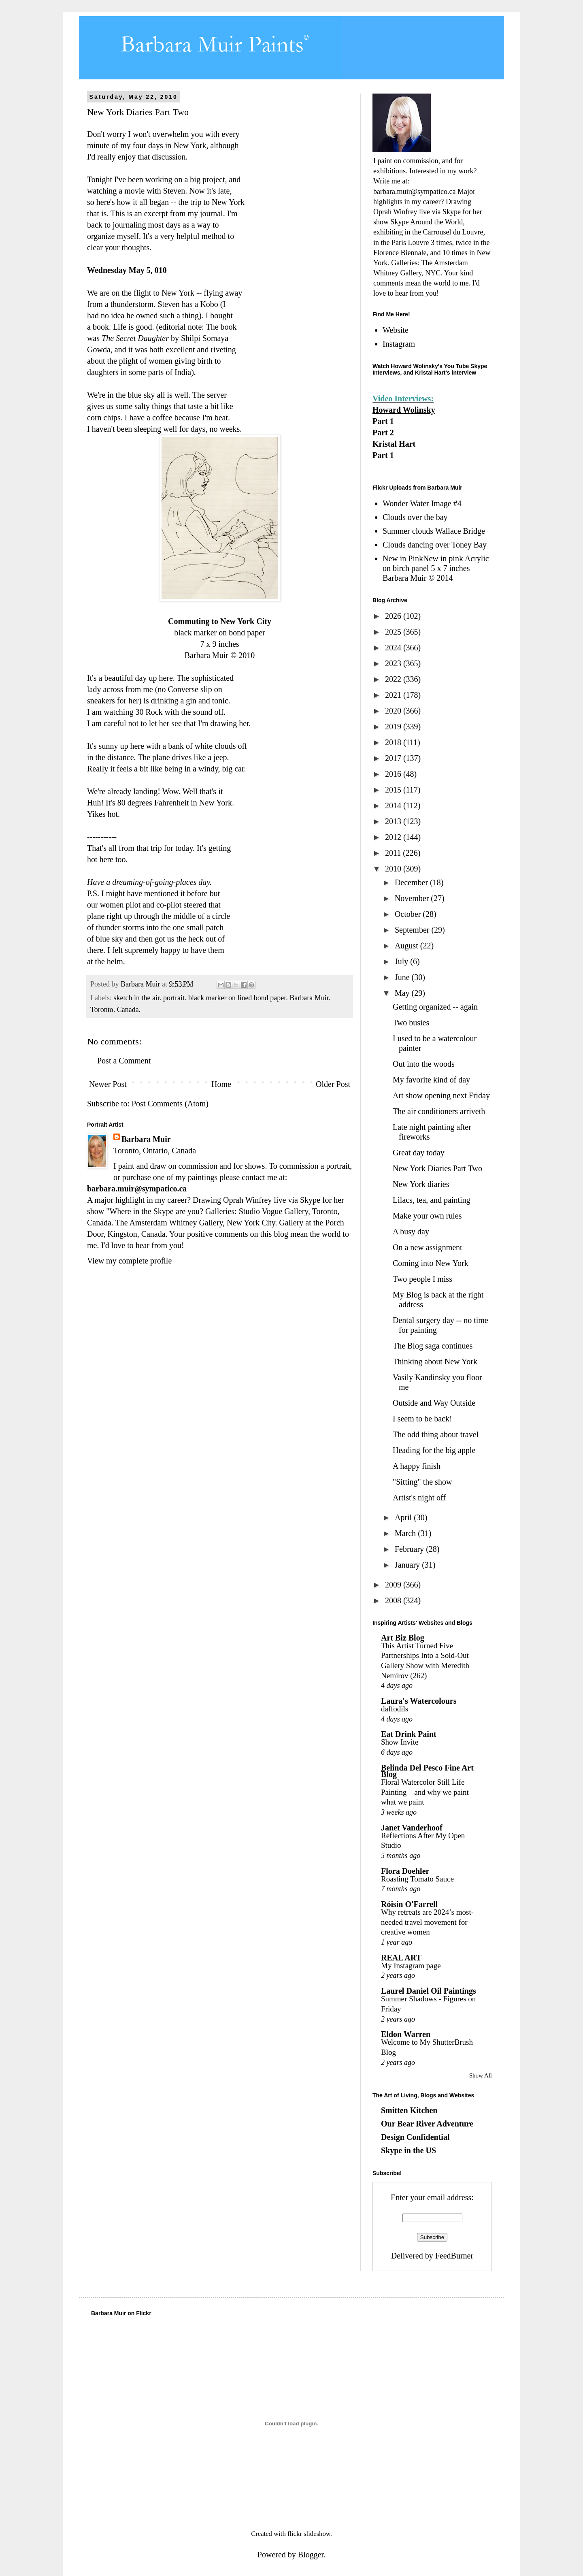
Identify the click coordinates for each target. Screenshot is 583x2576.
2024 (394, 647)
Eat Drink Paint (408, 1734)
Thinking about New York (435, 1361)
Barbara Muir (146, 1139)
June (403, 977)
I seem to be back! (422, 1418)
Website (396, 330)
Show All (480, 2075)
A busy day (411, 1231)
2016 (394, 773)
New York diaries (421, 1184)
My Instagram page (411, 1965)
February (410, 1549)
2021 (394, 694)
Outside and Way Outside (434, 1402)
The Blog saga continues (432, 1345)
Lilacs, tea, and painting (431, 1199)
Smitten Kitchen (409, 2110)
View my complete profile (129, 1260)
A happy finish (416, 1466)
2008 (394, 1600)
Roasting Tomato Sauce (417, 1879)
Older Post (333, 1084)
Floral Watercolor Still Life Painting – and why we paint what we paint (425, 1792)
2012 (394, 837)
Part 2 (383, 432)
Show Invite (399, 1742)
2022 (394, 679)
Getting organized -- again (435, 1006)
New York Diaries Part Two (437, 1168)
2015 (394, 789)
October (409, 914)
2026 (394, 616)
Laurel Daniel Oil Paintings (428, 1990)
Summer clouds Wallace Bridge (434, 530)
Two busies (411, 1022)
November (413, 898)
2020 (394, 710)
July (402, 961)
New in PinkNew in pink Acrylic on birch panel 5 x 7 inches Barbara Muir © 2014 (436, 568)
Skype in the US (408, 2150)
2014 (394, 805)
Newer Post (108, 1084)
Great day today (419, 1152)
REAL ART (401, 1957)
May (403, 993)
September (413, 929)
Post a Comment (124, 1060)
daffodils (394, 1709)
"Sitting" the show (422, 1481)
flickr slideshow (308, 2534)
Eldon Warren (405, 2034)
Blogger (310, 2554)
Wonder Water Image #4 (422, 503)
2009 (394, 1584)
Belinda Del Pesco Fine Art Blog (427, 1771)
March (406, 1533)
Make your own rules (427, 1215)
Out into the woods (424, 1063)
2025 (394, 631)
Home (221, 1084)
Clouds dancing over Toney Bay (435, 544)
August (407, 945)
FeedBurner (454, 2255)
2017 (394, 758)
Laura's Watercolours (418, 1700)
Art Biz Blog (402, 1637)
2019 (394, 726)
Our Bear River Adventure (427, 2123)
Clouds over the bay (415, 517)
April (404, 1517)
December (412, 882)
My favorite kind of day (431, 1079)
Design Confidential (415, 2137)
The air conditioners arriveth (439, 1111)
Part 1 (383, 421)
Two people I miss (422, 1278)
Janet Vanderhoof (412, 1827)
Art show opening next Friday (441, 1095)
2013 (394, 821)
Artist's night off (419, 1497)
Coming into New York (430, 1263)
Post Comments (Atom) (170, 1103)
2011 (394, 852)
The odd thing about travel (436, 1434)
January (408, 1564)
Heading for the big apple (434, 1450)
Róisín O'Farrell (409, 1904)
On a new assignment (427, 1247)
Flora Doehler (405, 1870)
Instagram (399, 343)
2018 (394, 742)
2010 (394, 868)
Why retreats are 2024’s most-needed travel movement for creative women (427, 1922)
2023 (394, 663)
